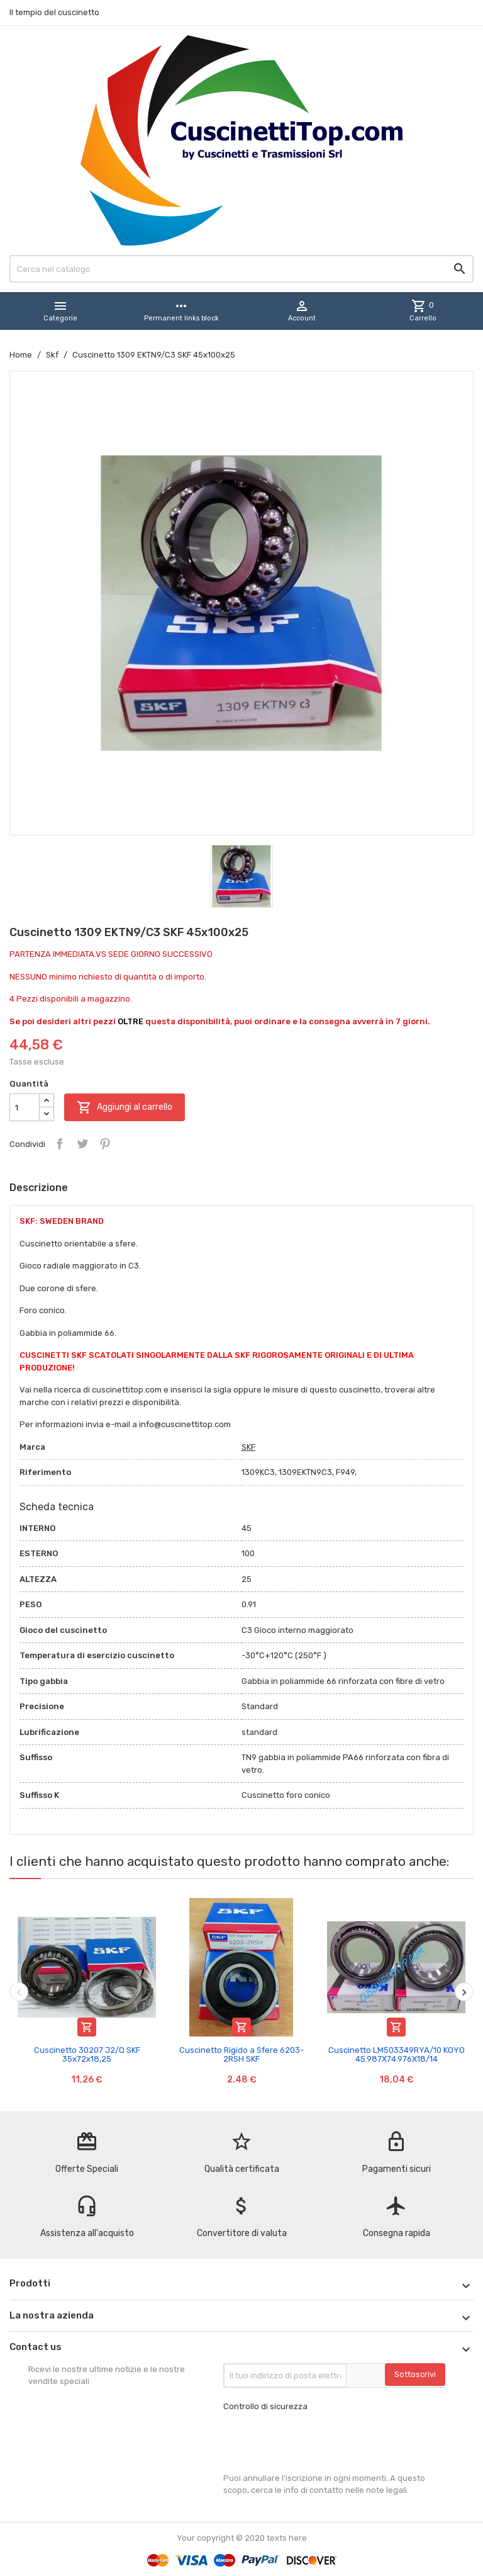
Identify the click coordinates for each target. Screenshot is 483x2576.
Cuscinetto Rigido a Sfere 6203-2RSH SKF (241, 2054)
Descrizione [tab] (38, 1188)
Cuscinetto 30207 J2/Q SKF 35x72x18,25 (87, 2054)
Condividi (59, 1143)
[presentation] (318, 2442)
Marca (32, 1447)
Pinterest (105, 1143)
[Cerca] (241, 268)
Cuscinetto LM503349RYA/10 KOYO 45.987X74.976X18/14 (396, 2054)
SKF (248, 1447)
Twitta (82, 1143)
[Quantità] (24, 1107)
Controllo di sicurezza (265, 2406)
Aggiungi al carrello (124, 1107)
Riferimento (45, 1472)
